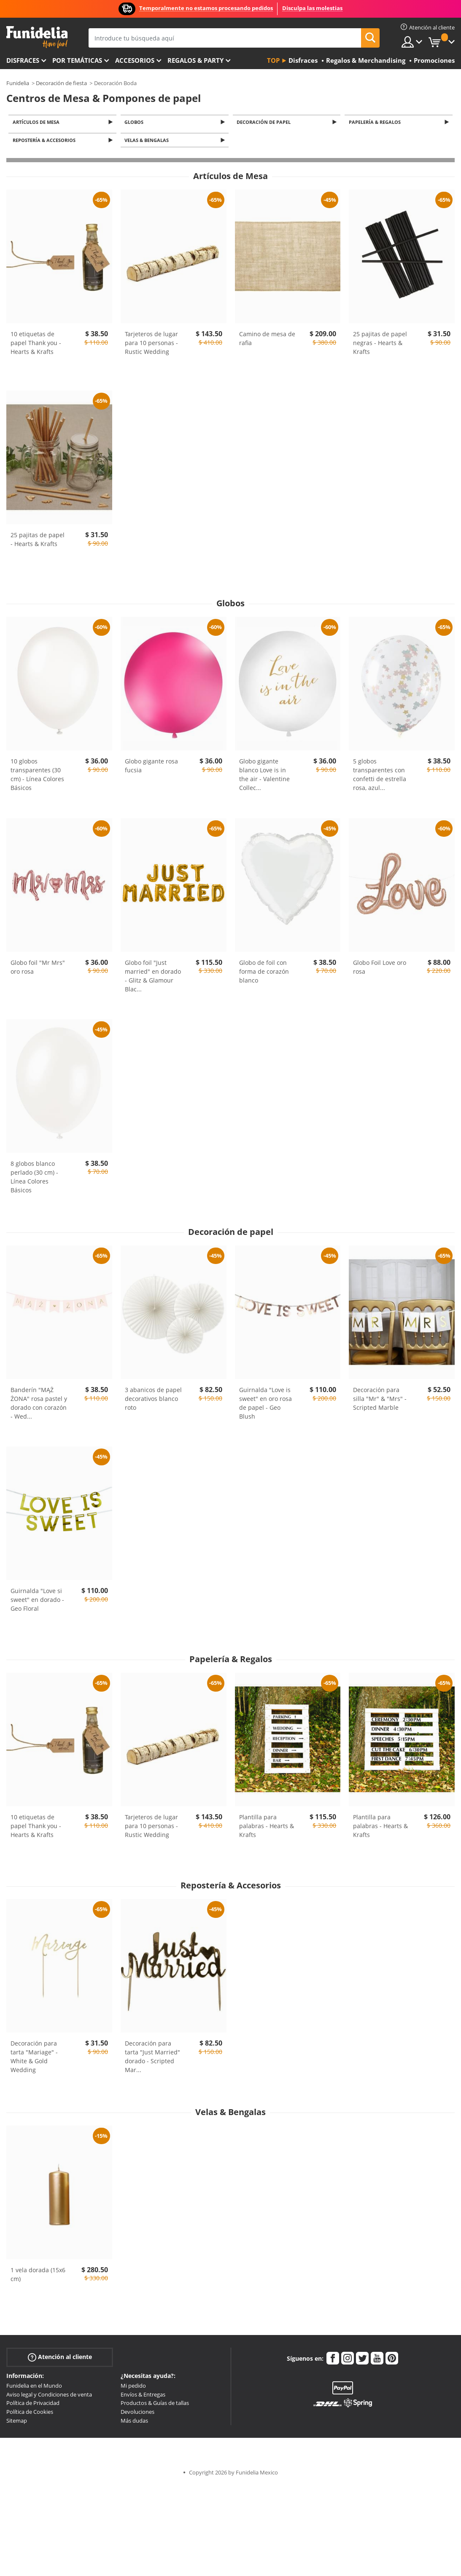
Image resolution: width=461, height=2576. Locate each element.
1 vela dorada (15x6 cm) (38, 2276)
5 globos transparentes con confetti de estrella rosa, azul (379, 777)
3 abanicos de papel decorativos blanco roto (153, 1401)
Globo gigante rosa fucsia (151, 768)
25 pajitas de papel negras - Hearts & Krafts (380, 345)
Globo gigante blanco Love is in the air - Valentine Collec (264, 777)
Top (273, 60)
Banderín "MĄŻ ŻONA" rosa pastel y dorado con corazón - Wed (39, 1405)
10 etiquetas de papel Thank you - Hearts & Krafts (36, 345)
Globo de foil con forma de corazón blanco (264, 973)
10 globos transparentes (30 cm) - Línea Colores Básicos (37, 777)
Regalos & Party (195, 60)
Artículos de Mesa (37, 122)
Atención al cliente (60, 2359)
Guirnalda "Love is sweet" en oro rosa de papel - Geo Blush (265, 1405)
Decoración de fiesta (61, 83)
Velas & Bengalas (148, 142)
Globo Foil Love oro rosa (379, 969)
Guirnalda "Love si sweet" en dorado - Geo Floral (37, 1602)
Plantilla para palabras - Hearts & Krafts (266, 1828)
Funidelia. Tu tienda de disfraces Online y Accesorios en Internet (36, 37)
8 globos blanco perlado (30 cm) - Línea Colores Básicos (34, 1179)
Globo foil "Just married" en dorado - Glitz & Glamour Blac (153, 978)
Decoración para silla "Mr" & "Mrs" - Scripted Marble (380, 1401)
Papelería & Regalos (376, 122)
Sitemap (16, 2423)
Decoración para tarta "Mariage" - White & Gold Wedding (34, 2059)
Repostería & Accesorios (45, 142)
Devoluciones (137, 2414)
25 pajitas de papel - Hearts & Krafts (38, 541)
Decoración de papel (265, 122)
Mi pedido (133, 2387)
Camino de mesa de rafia (267, 340)
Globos (135, 122)
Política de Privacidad (32, 2405)
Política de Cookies (29, 2414)
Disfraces (22, 60)
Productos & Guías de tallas (155, 2405)
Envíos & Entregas (143, 2396)
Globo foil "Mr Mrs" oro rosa (38, 969)
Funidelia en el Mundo (34, 2387)
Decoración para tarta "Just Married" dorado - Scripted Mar (152, 2059)
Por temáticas (77, 60)
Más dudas (134, 2423)
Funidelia (17, 83)
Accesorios (134, 60)
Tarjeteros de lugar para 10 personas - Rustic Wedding (151, 345)
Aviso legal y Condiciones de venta (49, 2396)
